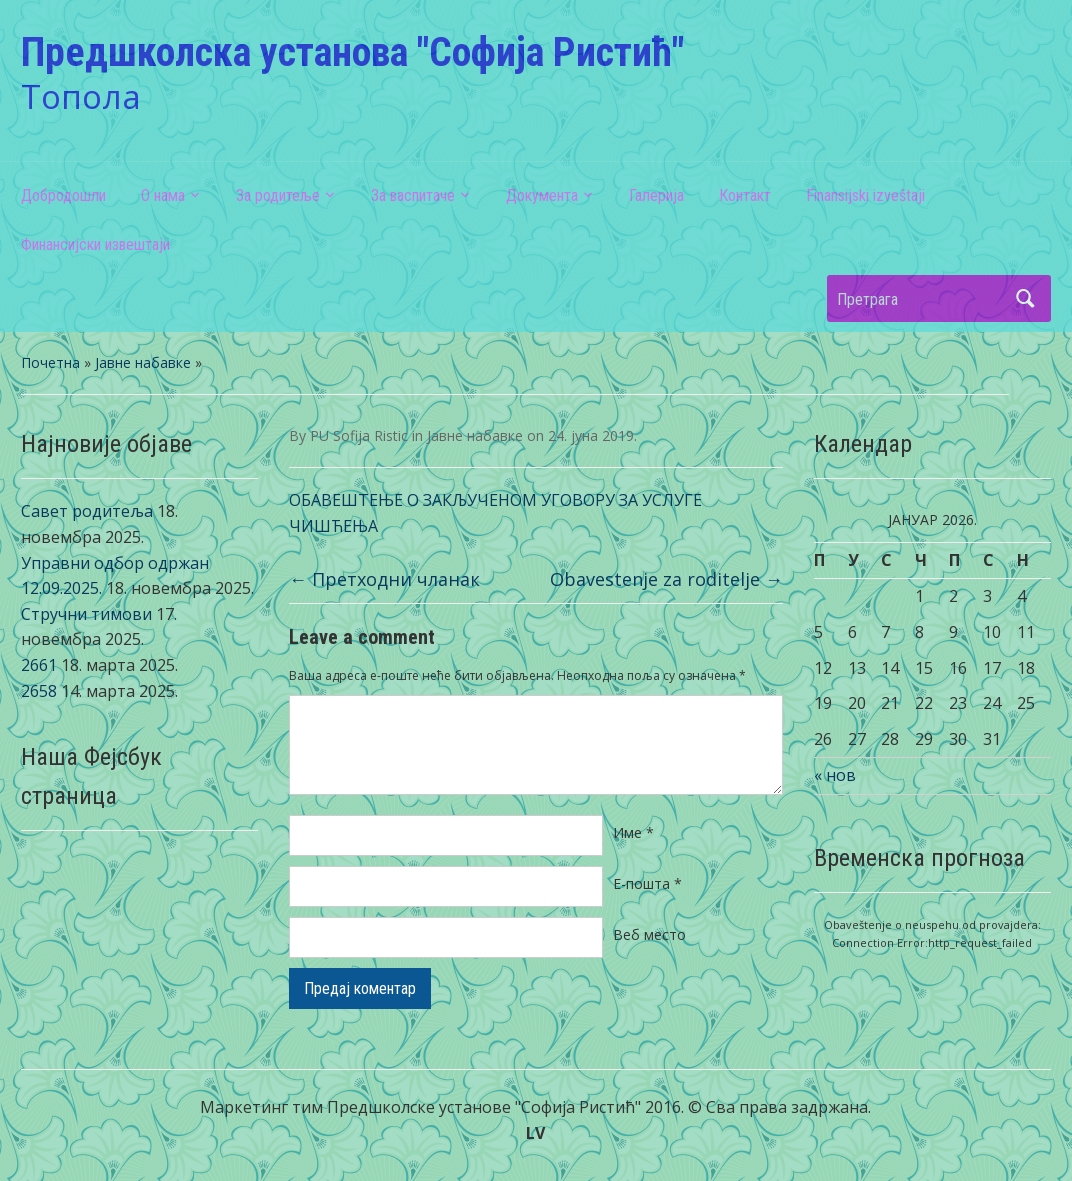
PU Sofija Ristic (359, 435)
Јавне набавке (143, 362)
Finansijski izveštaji (865, 195)
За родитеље (278, 195)
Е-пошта (647, 883)
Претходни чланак (384, 579)
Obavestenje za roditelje (666, 579)
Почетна (50, 362)
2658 (39, 691)
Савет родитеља (87, 511)
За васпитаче (413, 195)
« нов (835, 775)
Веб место (649, 934)
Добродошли (63, 195)
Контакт (745, 195)
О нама (163, 195)
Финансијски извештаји (95, 244)
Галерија (656, 195)
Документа (542, 195)
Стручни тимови (86, 614)
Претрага (1026, 298)
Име (633, 832)
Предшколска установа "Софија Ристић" (352, 52)
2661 (39, 665)
